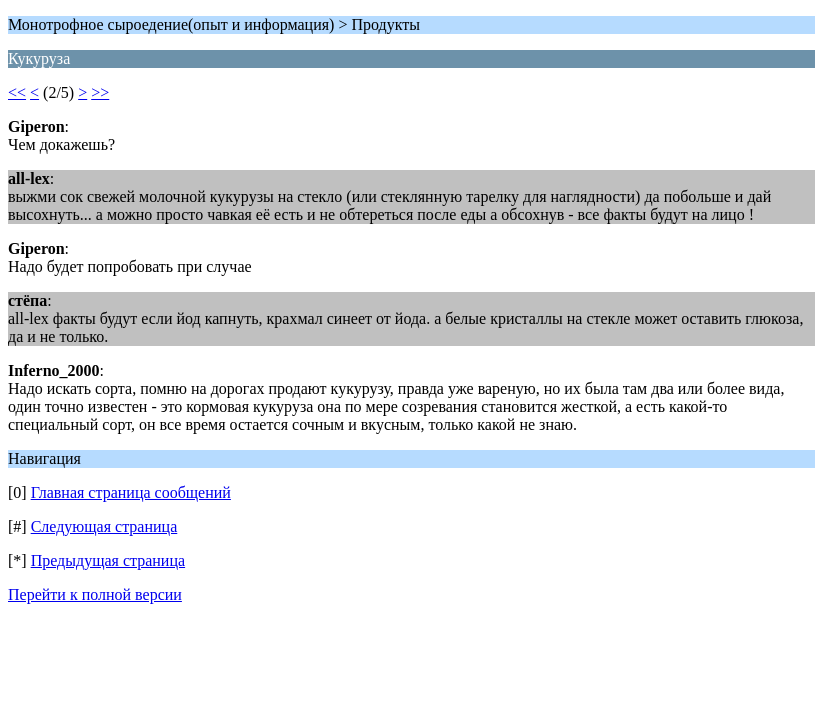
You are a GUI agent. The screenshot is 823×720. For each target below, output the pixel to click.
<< (17, 92)
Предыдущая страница (108, 560)
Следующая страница (104, 526)
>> (100, 92)
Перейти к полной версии (95, 594)
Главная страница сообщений (131, 492)
